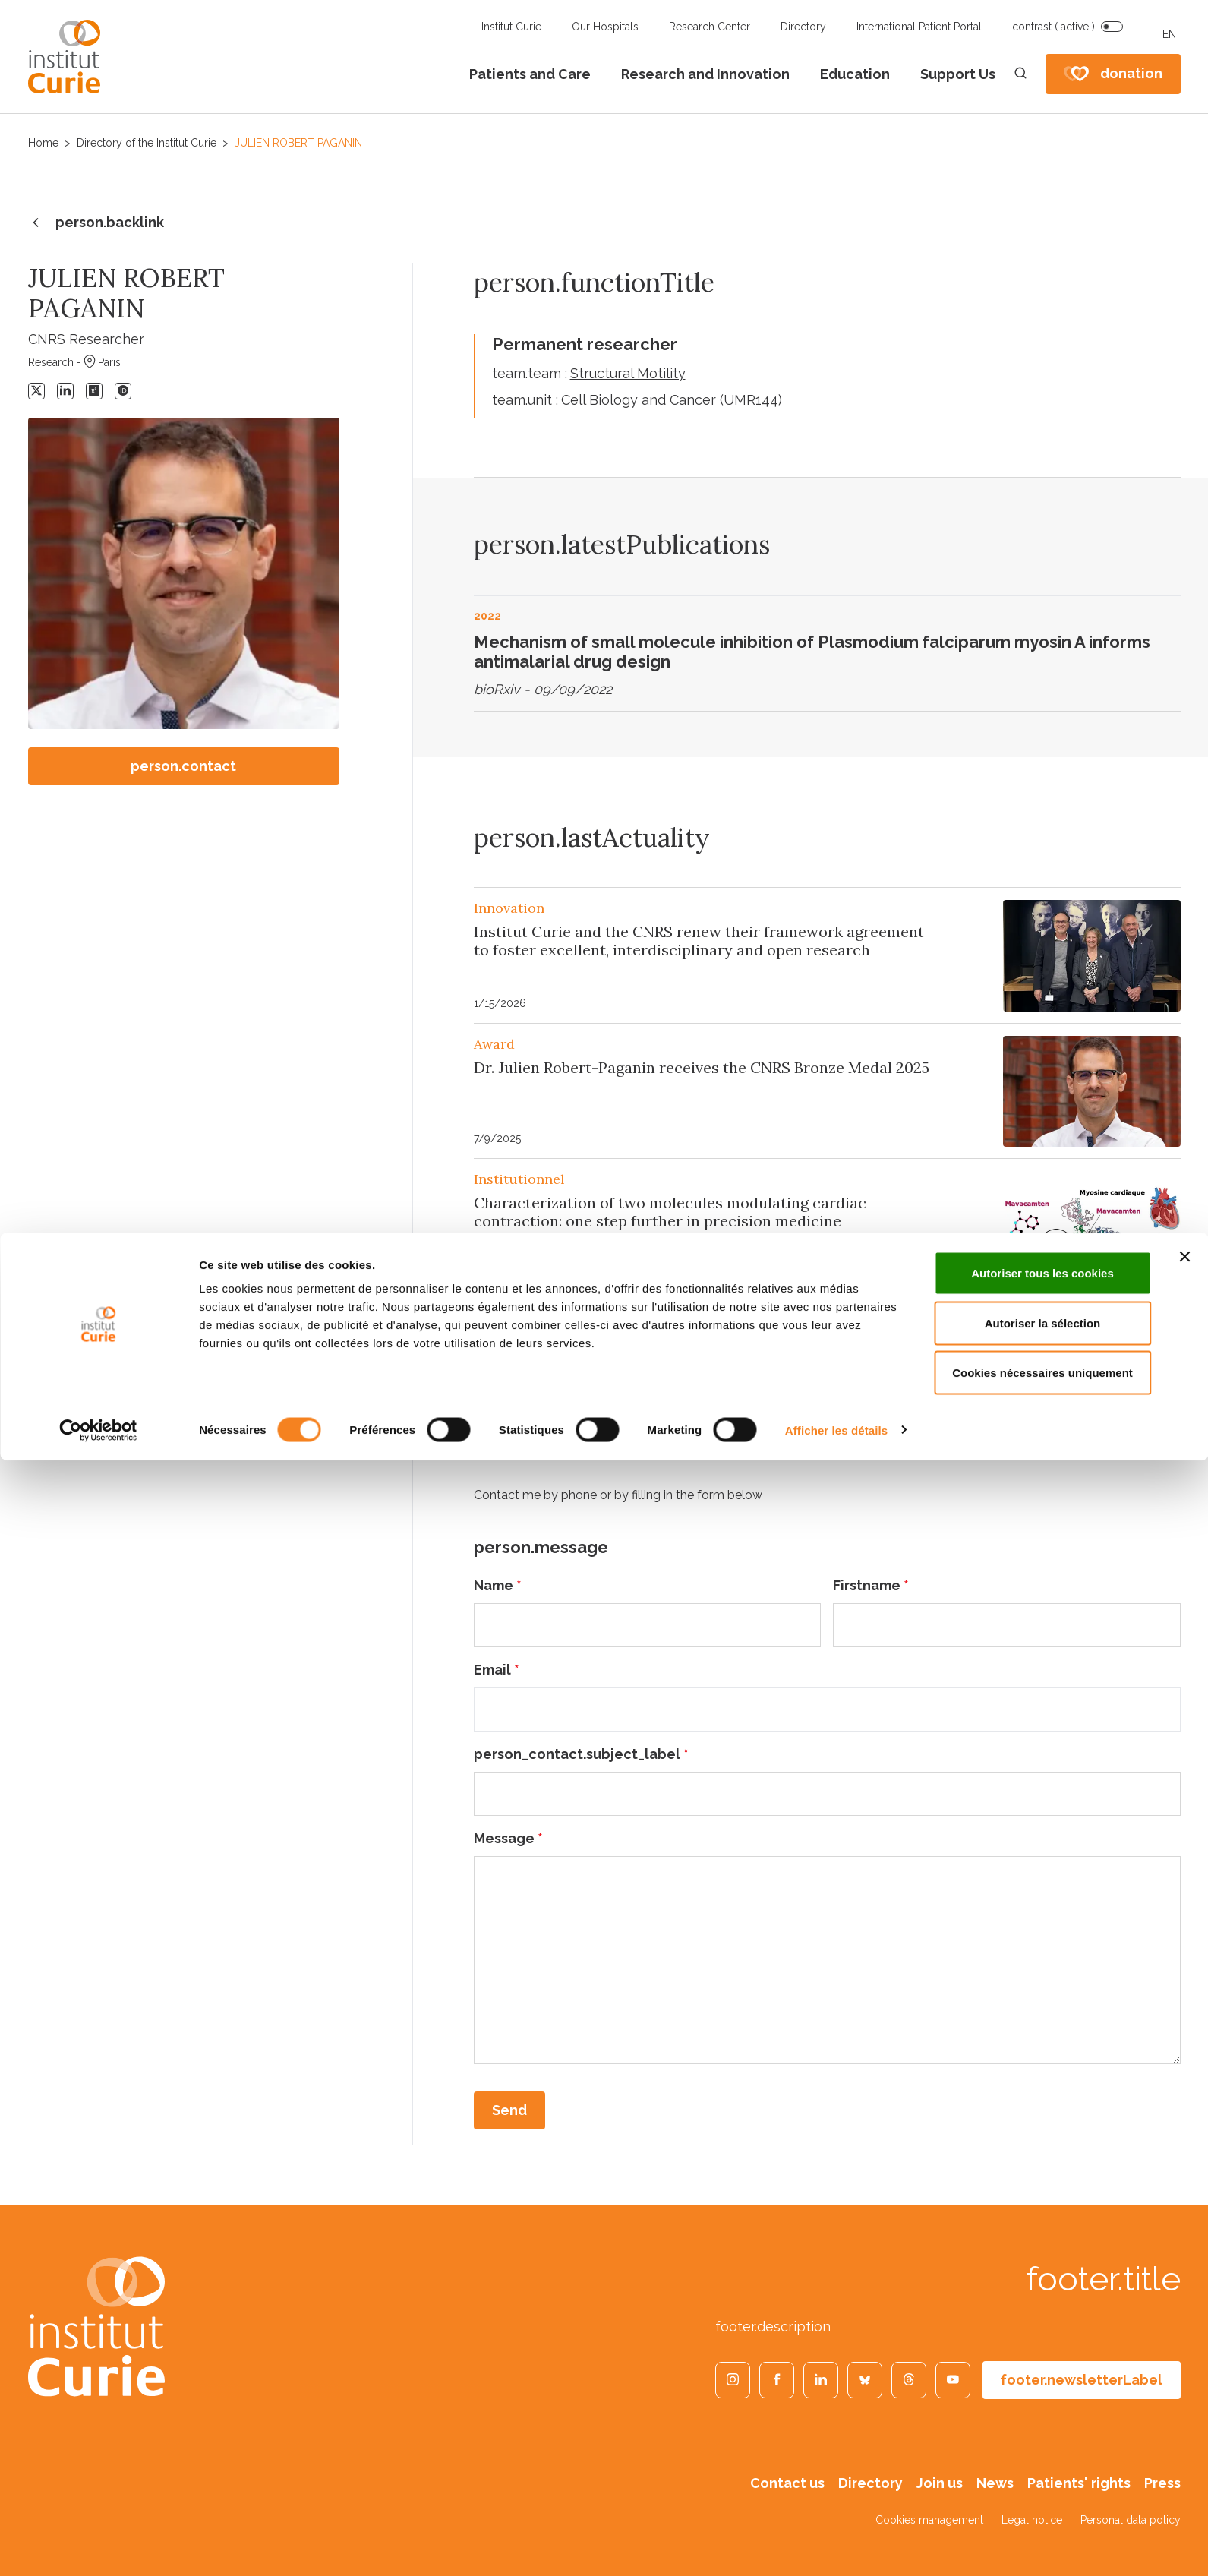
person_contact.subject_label (581, 1754)
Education (855, 74)
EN (1169, 34)
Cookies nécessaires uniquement (1042, 2488)
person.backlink (96, 223)
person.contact (183, 766)
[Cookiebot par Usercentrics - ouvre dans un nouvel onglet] (98, 2546)
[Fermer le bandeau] (1184, 2372)
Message (508, 1838)
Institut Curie (511, 27)
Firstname (871, 1585)
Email (496, 1670)
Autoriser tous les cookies (1042, 2388)
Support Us (957, 74)
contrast (1053, 27)
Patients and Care (530, 74)
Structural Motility (628, 373)
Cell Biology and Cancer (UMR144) (671, 400)
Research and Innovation (705, 74)
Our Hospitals (605, 27)
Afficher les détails (836, 2546)
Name (498, 1585)
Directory (803, 27)
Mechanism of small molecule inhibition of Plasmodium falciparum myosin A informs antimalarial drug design (812, 651)
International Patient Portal (919, 27)
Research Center (709, 27)
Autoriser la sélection (1043, 2438)
